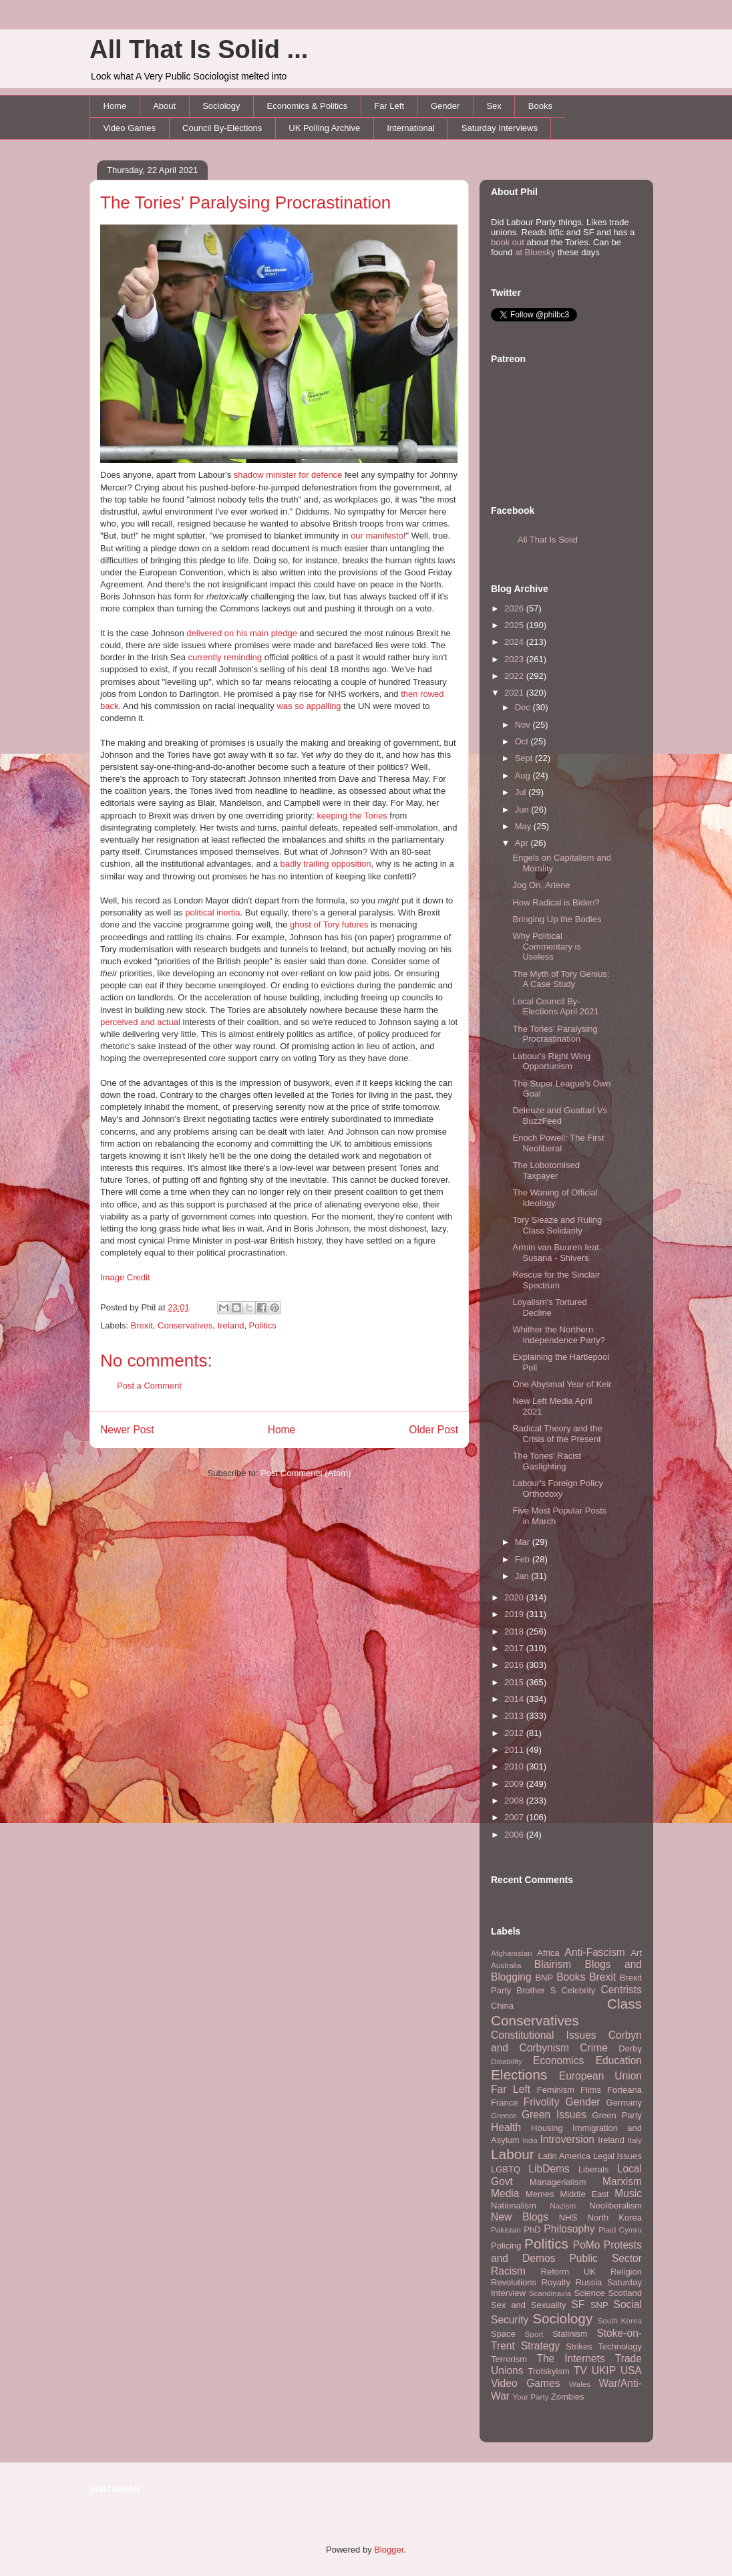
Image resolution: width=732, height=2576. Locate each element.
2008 (515, 1801)
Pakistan (506, 2229)
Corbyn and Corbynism (566, 2041)
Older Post (433, 1429)
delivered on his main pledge (241, 633)
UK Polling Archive (324, 128)
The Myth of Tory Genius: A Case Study (560, 979)
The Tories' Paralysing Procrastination (245, 202)
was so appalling (309, 706)
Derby (630, 2048)
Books (540, 106)
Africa (548, 1953)
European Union (600, 2076)
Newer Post (127, 1429)
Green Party (617, 2115)
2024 (515, 642)
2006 (515, 1835)
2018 (515, 1631)
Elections (519, 2074)
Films (590, 2090)
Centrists (621, 1989)
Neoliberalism (615, 2205)
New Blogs (519, 2217)
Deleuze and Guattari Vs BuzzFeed (559, 1115)
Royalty (556, 2282)
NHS (568, 2217)
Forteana (624, 2090)
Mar (523, 1542)
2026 (515, 608)
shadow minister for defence (288, 475)
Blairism (552, 1964)
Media (505, 2193)
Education (619, 2060)
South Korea (620, 2320)
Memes (540, 2194)
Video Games (130, 128)
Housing (547, 2128)
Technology (620, 2346)
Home (115, 106)
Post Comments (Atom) (305, 1473)
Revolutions (513, 2282)
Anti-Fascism (595, 1952)
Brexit (142, 1325)
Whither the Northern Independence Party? (558, 1334)
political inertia (212, 912)
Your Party (530, 2396)
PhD (532, 2230)
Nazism (563, 2205)
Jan (523, 1576)
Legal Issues (617, 2156)
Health (506, 2127)
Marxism (622, 2181)
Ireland (231, 1325)
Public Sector (605, 2258)
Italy (635, 2140)
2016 (515, 1665)
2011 (515, 1750)
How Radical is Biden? (555, 902)
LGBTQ (505, 2169)
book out (507, 242)
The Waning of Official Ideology (554, 1197)
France (504, 2103)
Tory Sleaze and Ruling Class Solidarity (557, 1225)
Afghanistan (511, 1953)
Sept (525, 758)
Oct (523, 741)
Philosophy (569, 2229)
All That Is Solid (548, 540)
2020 (515, 1597)
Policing (506, 2246)
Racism (508, 2271)
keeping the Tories (352, 816)
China (502, 2006)
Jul (521, 792)
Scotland (625, 2293)
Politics (263, 1325)
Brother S (536, 1990)
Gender (445, 106)
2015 (515, 1682)
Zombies (567, 2397)
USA (631, 2370)
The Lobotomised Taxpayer (545, 1170)
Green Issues (554, 2114)
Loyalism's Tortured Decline (549, 1307)
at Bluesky (535, 252)
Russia (589, 2282)
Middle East (584, 2194)
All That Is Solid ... (198, 49)
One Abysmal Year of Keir (561, 1384)
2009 (515, 1784)
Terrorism (509, 2359)
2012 (515, 1733)
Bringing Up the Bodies (556, 919)
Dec (524, 707)
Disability (506, 2061)
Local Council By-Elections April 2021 (555, 1006)
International (411, 128)
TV (580, 2370)
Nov (524, 725)
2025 (515, 625)
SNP (599, 2305)
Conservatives (185, 1325)
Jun (523, 810)
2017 (515, 1648)
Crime (594, 2047)
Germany (624, 2103)
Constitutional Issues (543, 2035)
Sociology (221, 106)
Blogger (388, 2550)
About (164, 106)
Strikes (579, 2346)
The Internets (570, 2358)
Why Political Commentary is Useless (546, 946)
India (530, 2140)
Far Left (389, 106)
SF (577, 2304)
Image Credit (125, 1277)
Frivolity (542, 2102)
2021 (515, 693)
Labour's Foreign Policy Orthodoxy (557, 1488)
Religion (626, 2272)
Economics (558, 2060)
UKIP (604, 2370)
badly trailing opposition (326, 864)
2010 (515, 1766)
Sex (493, 106)
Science (589, 2293)
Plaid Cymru (620, 2229)
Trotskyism (548, 2371)
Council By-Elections (222, 128)
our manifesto (377, 536)
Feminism (555, 2090)
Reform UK (568, 2272)
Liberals (593, 2169)
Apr (523, 843)
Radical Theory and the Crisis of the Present (557, 1433)
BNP (544, 1978)
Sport (534, 2333)
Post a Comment (149, 1386)
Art (636, 1953)
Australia (506, 1965)
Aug (524, 775)
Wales (579, 2384)
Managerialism (558, 2182)
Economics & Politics (307, 106)
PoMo (586, 2245)
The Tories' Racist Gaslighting (546, 1461)
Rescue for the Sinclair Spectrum (556, 1280)
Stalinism (570, 2334)
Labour (512, 2154)
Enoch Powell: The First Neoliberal (558, 1143)
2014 (515, 1699)
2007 (515, 1817)
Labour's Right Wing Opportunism (551, 1061)
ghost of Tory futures (329, 924)
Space (503, 2334)
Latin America (564, 2156)
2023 (515, 659)
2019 (515, 1614)
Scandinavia (550, 2293)
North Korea (614, 2217)
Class (624, 2003)
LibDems (549, 2168)
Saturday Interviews (500, 128)
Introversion (567, 2139)
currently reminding (225, 657)
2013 (515, 1716)
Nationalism (513, 2205)
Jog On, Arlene (541, 885)
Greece (503, 2115)
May (524, 826)
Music (628, 2193)
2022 (515, 676)
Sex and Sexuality (528, 2305)
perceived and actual (140, 1022)
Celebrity (578, 1990)
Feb (523, 1559)
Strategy (540, 2345)
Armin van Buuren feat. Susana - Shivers (556, 1252)
